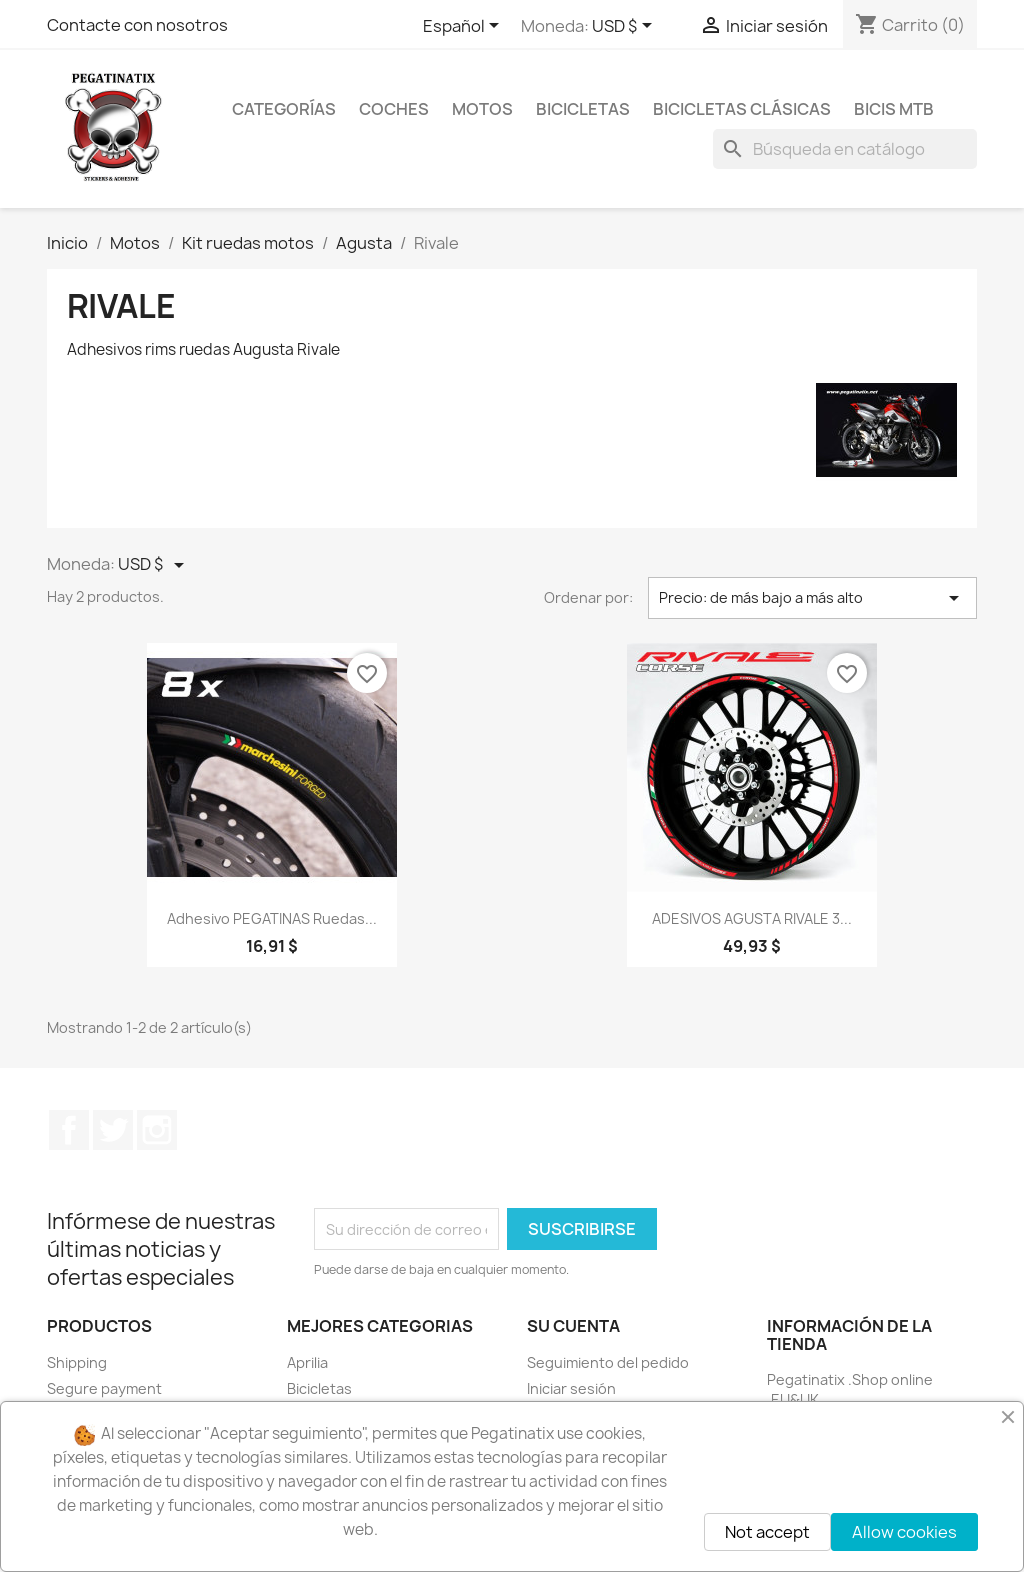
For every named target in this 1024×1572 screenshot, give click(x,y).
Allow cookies (904, 1532)
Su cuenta (573, 1326)
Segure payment (104, 1388)
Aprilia (307, 1362)
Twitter (113, 1130)
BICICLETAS (583, 109)
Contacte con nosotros (137, 25)
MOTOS (482, 109)
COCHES (394, 109)
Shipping (77, 1362)
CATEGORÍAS (284, 109)
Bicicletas (319, 1388)
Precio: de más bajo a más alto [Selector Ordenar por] (812, 598)
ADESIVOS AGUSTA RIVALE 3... (752, 918)
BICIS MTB (894, 109)
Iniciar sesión (571, 1388)
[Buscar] (845, 149)
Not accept (767, 1532)
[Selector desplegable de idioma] (464, 27)
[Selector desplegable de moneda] (625, 27)
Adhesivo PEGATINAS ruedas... (272, 918)
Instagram (157, 1130)
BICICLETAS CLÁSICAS (742, 109)
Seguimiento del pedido (608, 1362)
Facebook (69, 1130)
